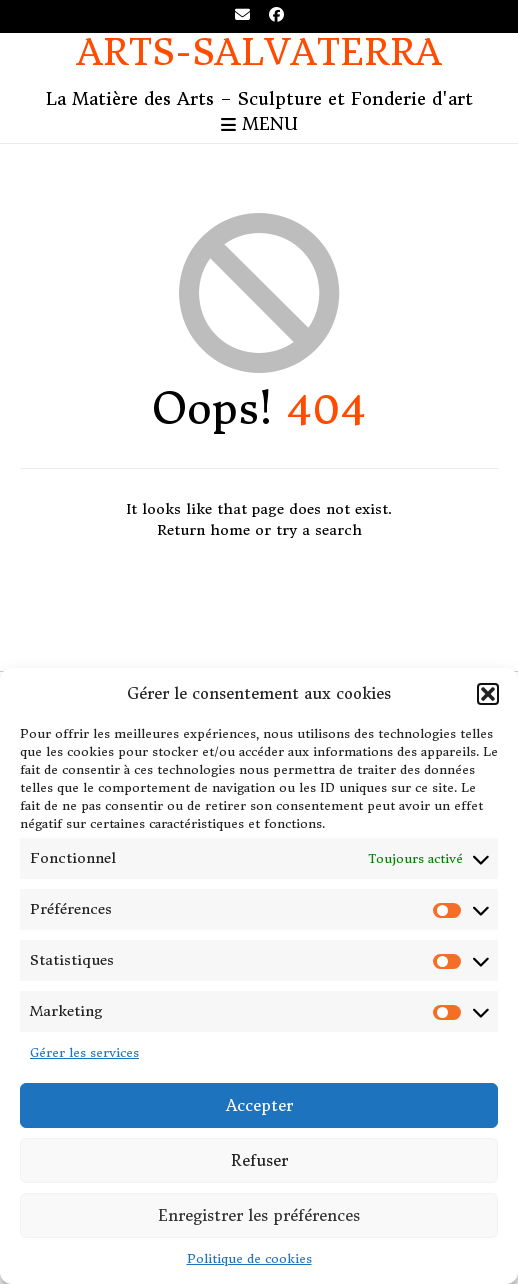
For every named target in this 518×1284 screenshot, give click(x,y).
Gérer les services (84, 1052)
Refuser (259, 1160)
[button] (488, 694)
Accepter (259, 1105)
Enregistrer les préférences (259, 1215)
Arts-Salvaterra (259, 53)
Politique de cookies (249, 1258)
